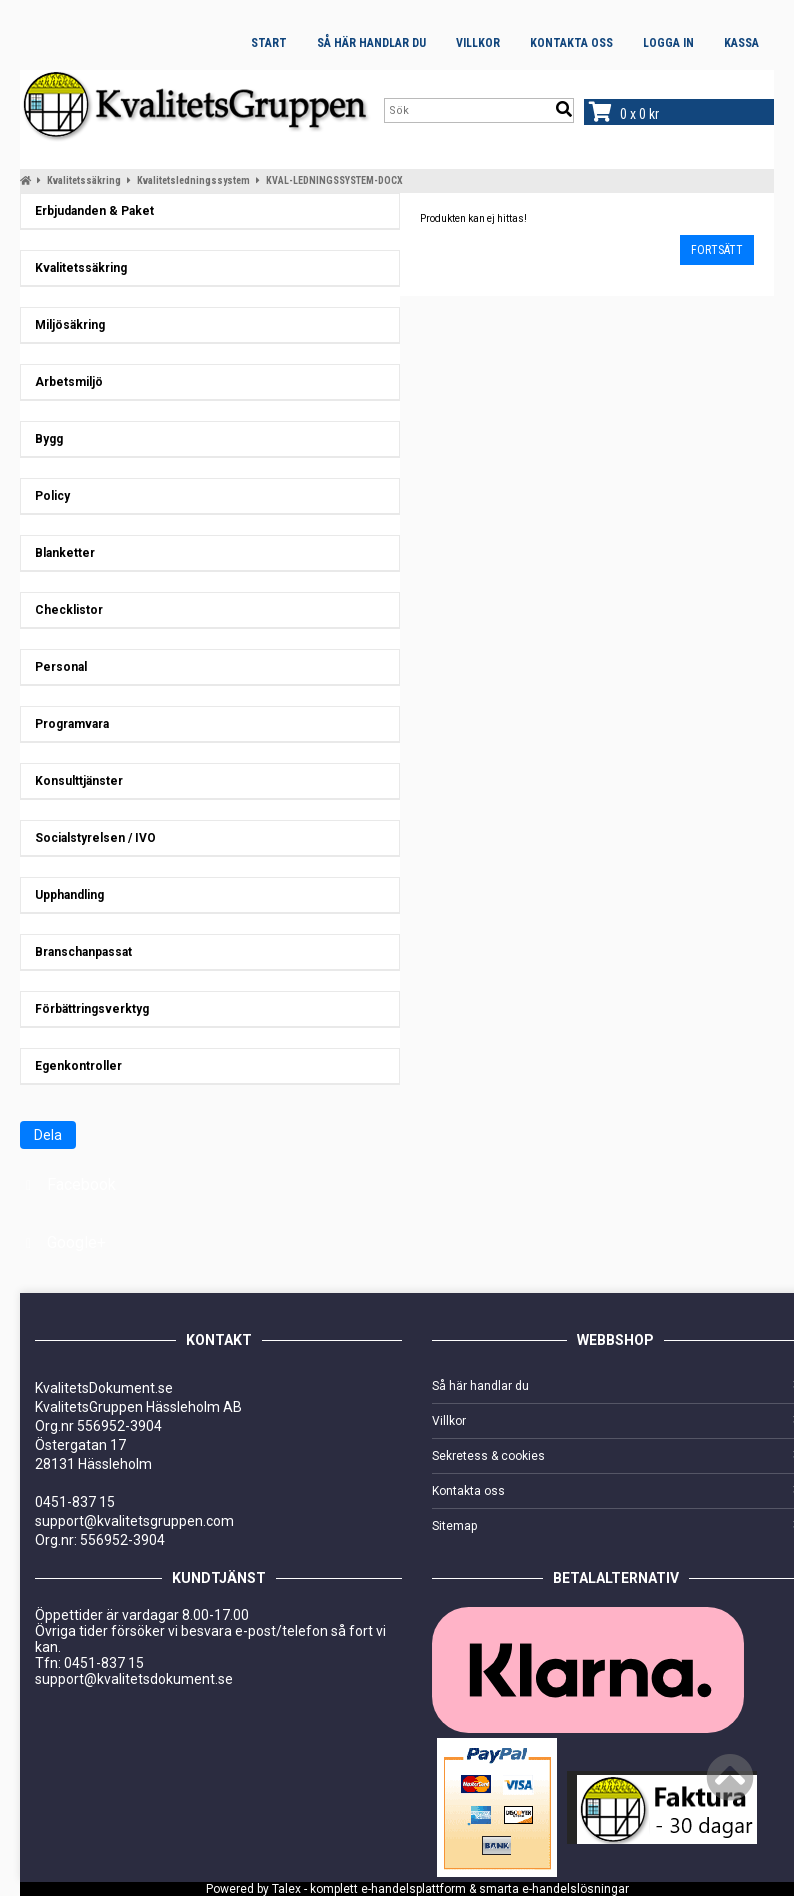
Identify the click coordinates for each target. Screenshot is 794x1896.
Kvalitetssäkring (84, 180)
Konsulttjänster (74, 781)
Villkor (478, 43)
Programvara (67, 724)
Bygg (44, 439)
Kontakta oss (571, 43)
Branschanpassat (79, 952)
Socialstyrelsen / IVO (91, 838)
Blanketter (60, 553)
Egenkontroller (74, 1066)
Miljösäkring (65, 325)
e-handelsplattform (413, 1889)
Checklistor (64, 610)
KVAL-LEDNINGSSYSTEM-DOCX (334, 180)
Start (269, 43)
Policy (48, 496)
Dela (48, 1135)
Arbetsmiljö (64, 382)
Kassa (741, 43)
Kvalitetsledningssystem (193, 180)
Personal (56, 667)
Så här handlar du (371, 43)
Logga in (668, 43)
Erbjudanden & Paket (90, 211)
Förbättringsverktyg (87, 1009)
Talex (286, 1889)
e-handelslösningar (575, 1889)
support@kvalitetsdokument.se (134, 1679)
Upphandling (65, 895)
